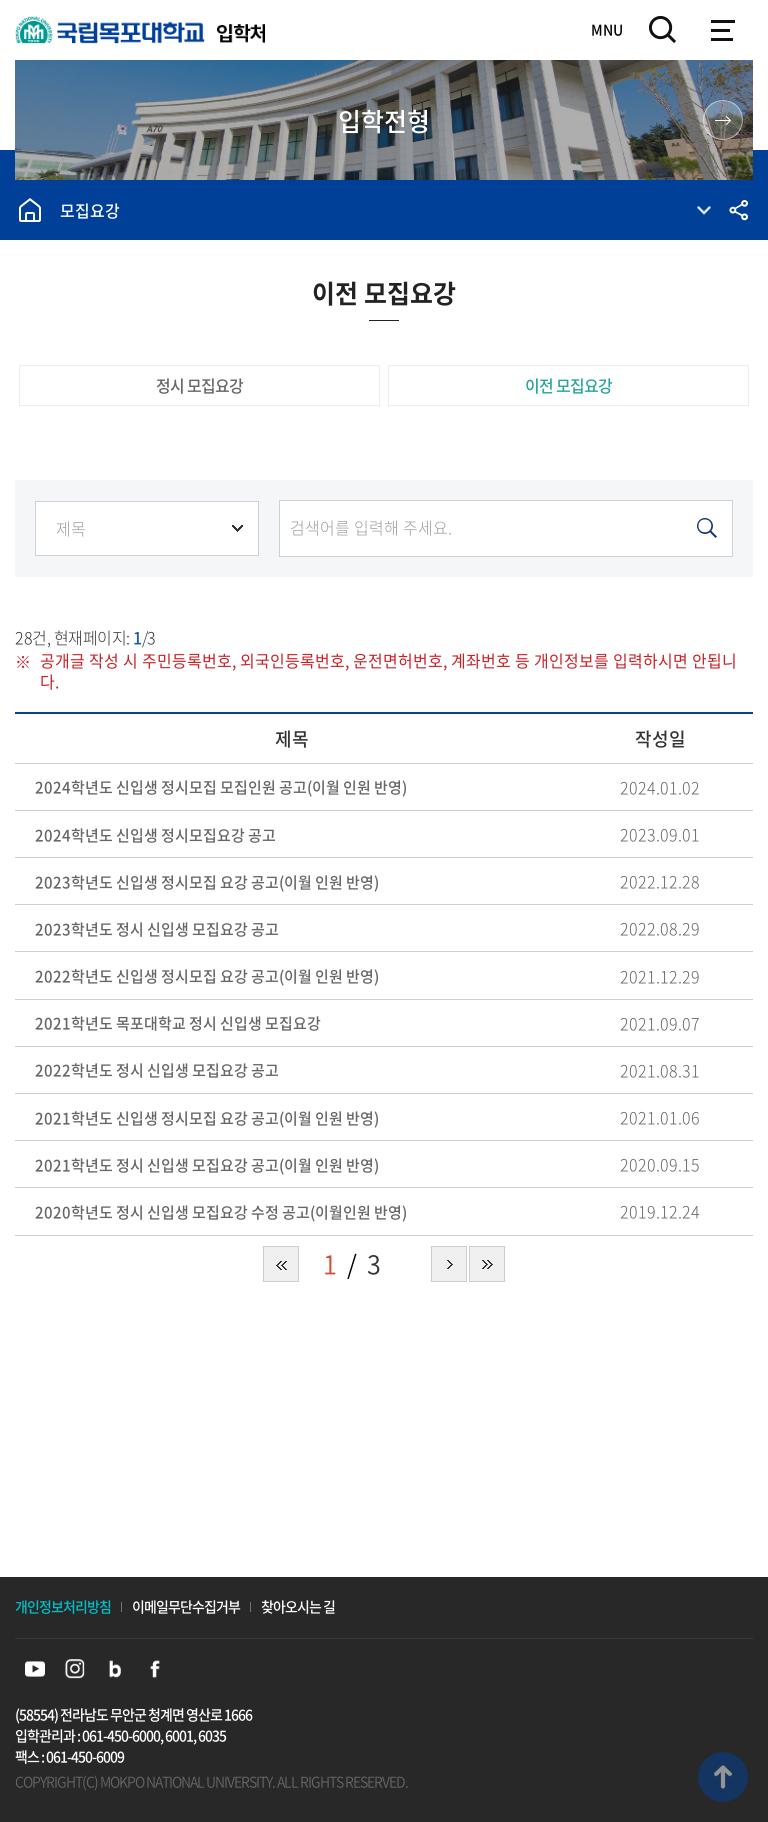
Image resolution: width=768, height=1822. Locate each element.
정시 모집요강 (199, 385)
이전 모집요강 (568, 385)
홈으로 (30, 210)
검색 (663, 30)
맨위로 (723, 1777)
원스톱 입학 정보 (723, 120)
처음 (281, 1264)
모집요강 (90, 210)
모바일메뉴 (723, 30)
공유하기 (738, 210)
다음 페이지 (449, 1264)
